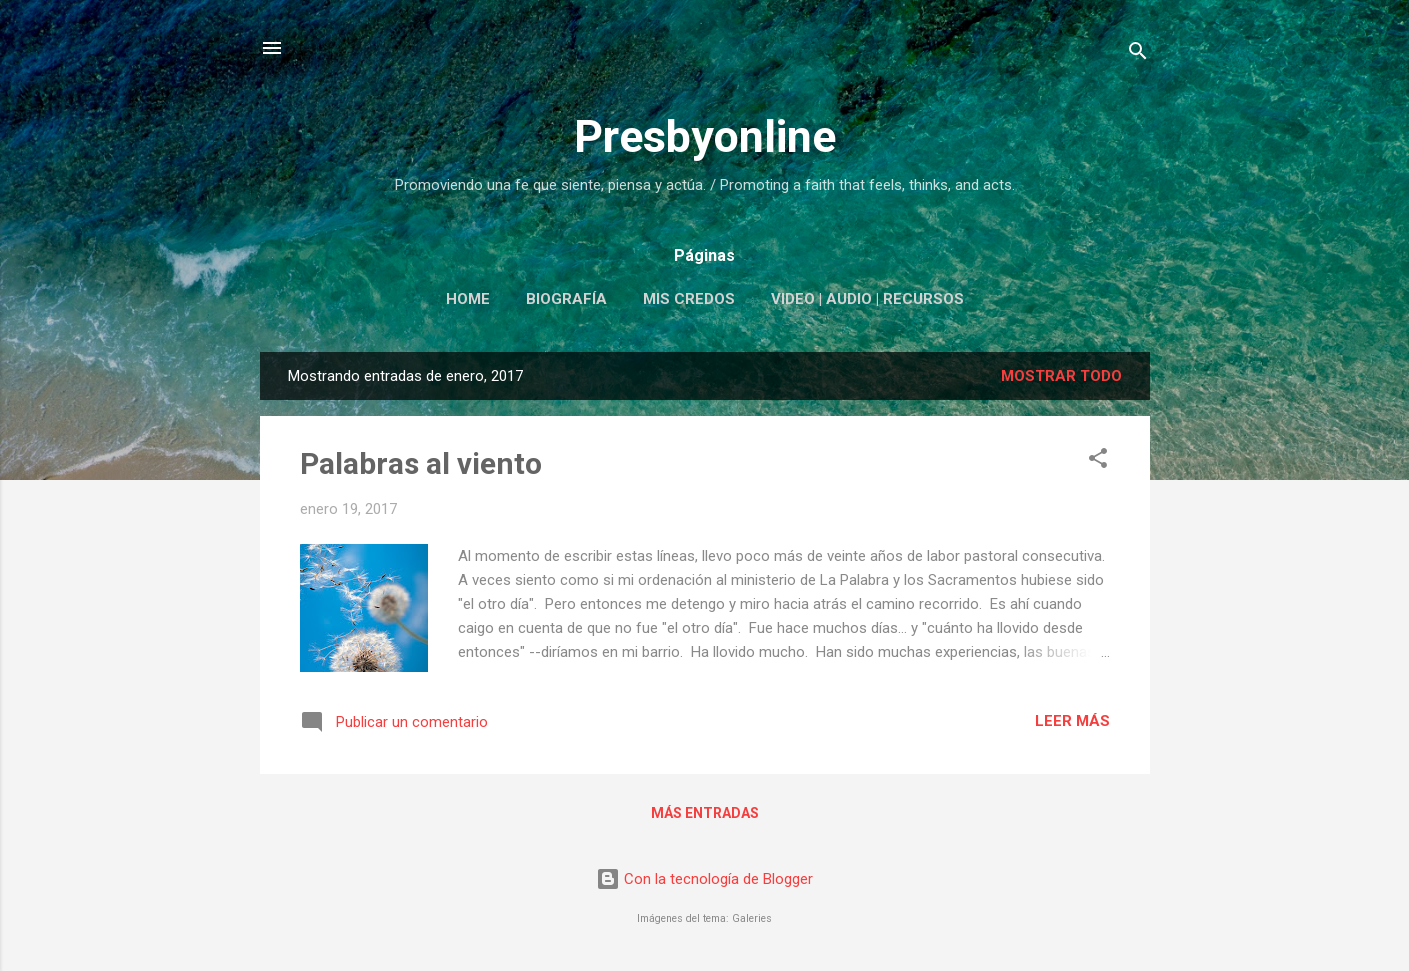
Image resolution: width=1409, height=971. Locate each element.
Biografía (566, 299)
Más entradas (705, 813)
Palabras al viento (421, 463)
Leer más (1072, 721)
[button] (1098, 461)
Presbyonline (705, 136)
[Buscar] (1138, 54)
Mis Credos (689, 299)
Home (468, 299)
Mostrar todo (1061, 376)
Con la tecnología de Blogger (704, 879)
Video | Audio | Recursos (867, 299)
